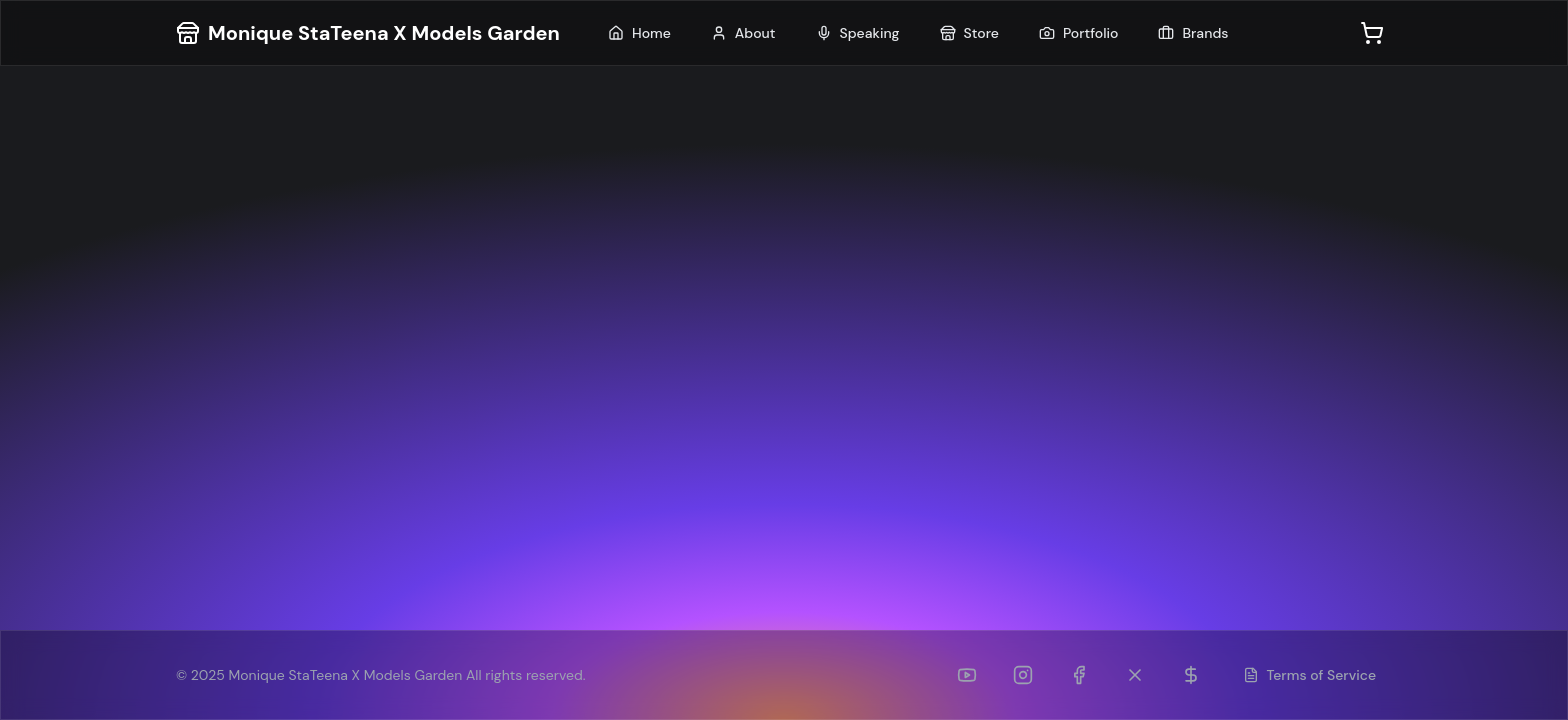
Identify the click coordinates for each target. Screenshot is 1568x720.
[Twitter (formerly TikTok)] (1135, 675)
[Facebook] (1079, 675)
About (743, 33)
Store (969, 33)
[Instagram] (1023, 675)
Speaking (858, 33)
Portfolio (1079, 33)
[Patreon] (1191, 675)
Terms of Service (1310, 675)
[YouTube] (967, 675)
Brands (1193, 33)
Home (639, 33)
